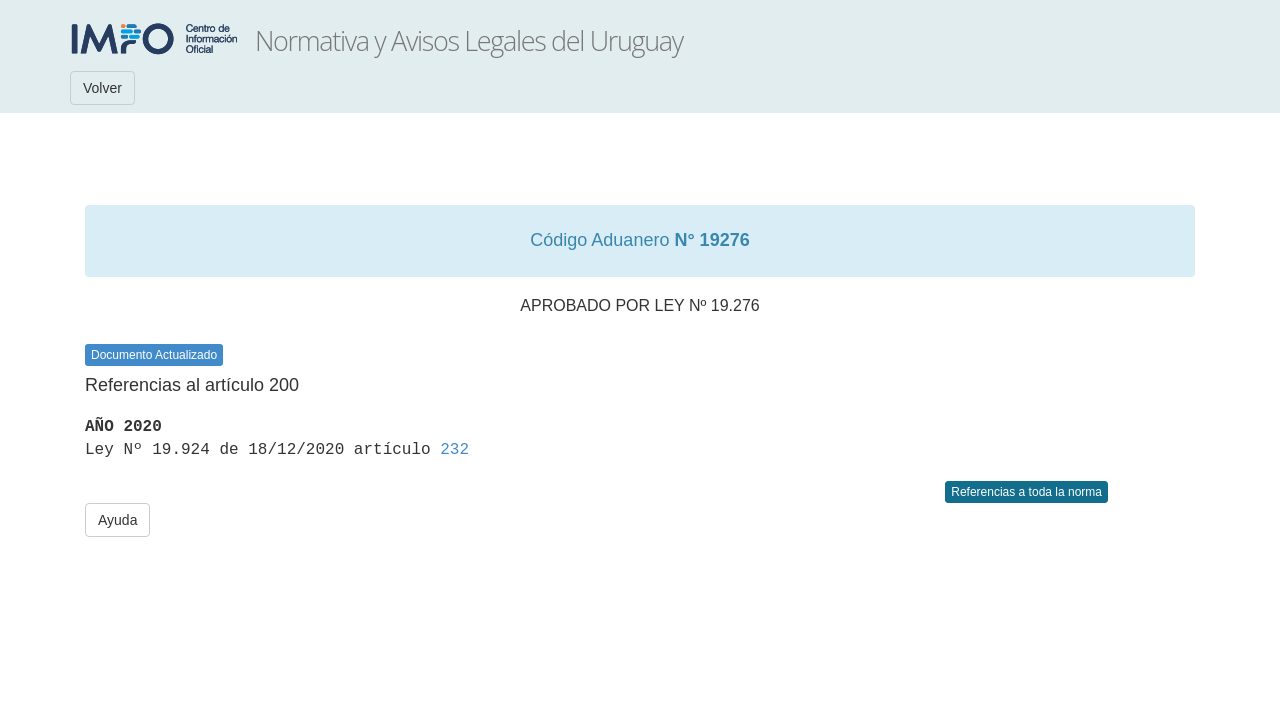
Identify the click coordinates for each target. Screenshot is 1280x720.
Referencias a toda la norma (1026, 492)
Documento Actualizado (154, 355)
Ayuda (117, 520)
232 (454, 450)
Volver (102, 88)
